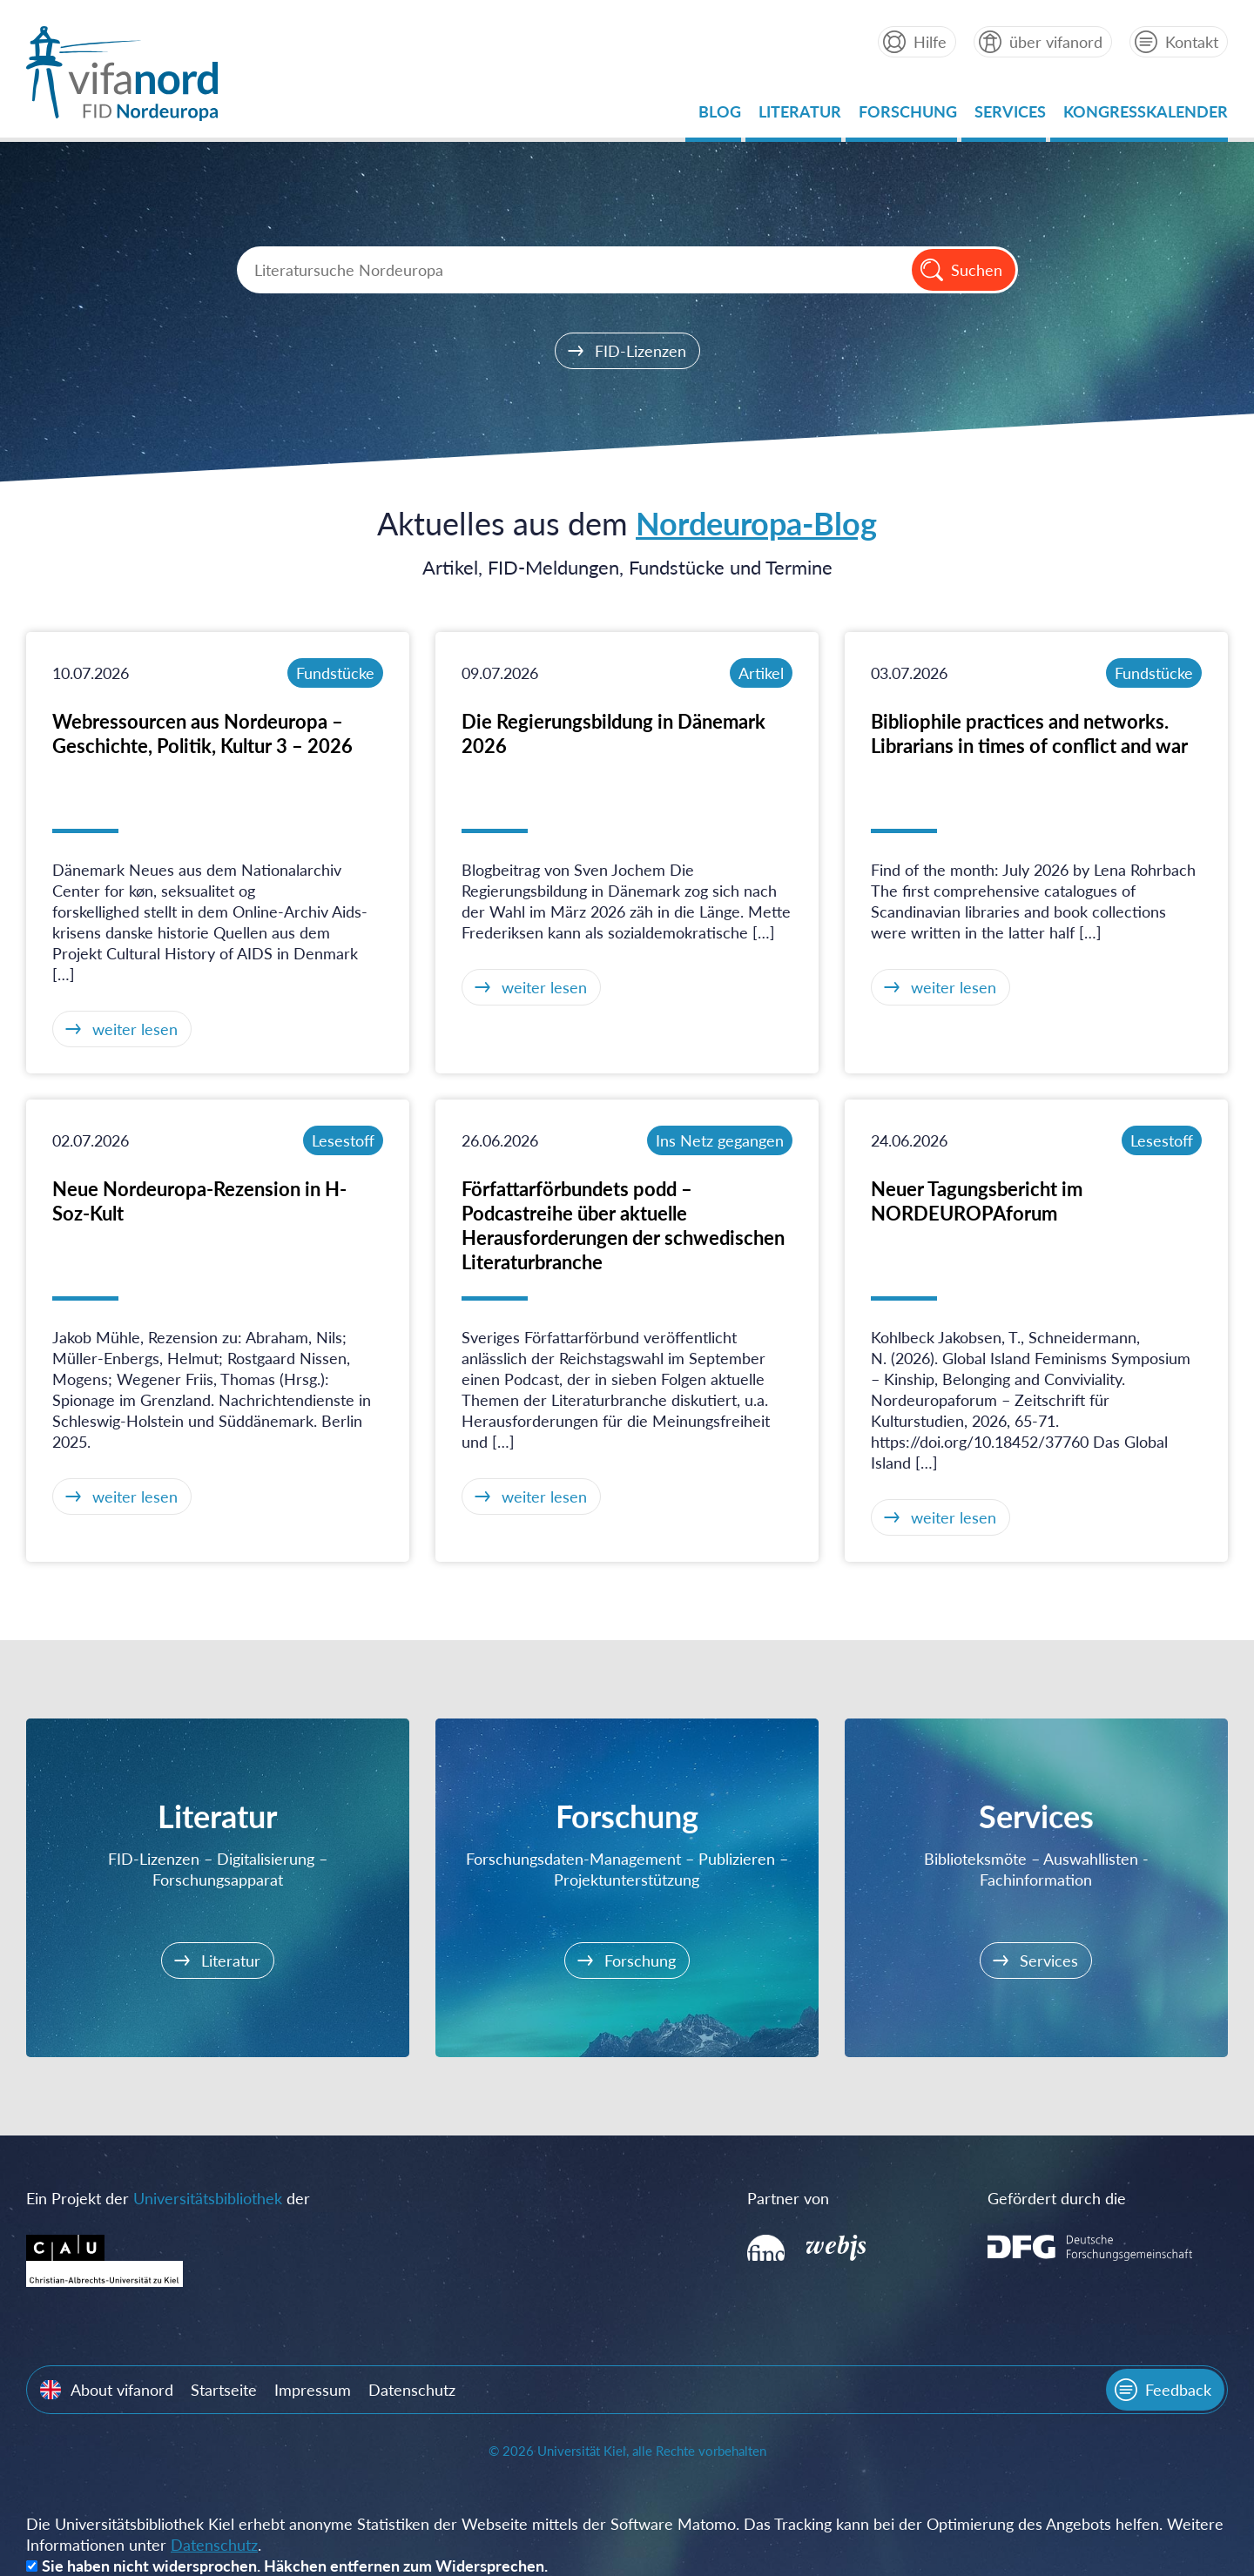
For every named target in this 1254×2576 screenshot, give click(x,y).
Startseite (224, 2389)
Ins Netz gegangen (720, 1140)
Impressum (312, 2389)
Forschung (908, 116)
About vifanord (122, 2389)
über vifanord (1055, 41)
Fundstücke (335, 673)
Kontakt (1191, 41)
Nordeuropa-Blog (756, 523)
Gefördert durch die (1057, 2198)
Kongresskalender (1145, 116)
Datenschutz (411, 2389)
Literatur (799, 116)
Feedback (1178, 2389)
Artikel (761, 673)
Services (1010, 116)
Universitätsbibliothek (207, 2198)
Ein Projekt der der (168, 2198)
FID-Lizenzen (640, 350)
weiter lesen (135, 1029)
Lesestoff (343, 1140)
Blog (719, 116)
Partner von (788, 2198)
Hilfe (930, 41)
